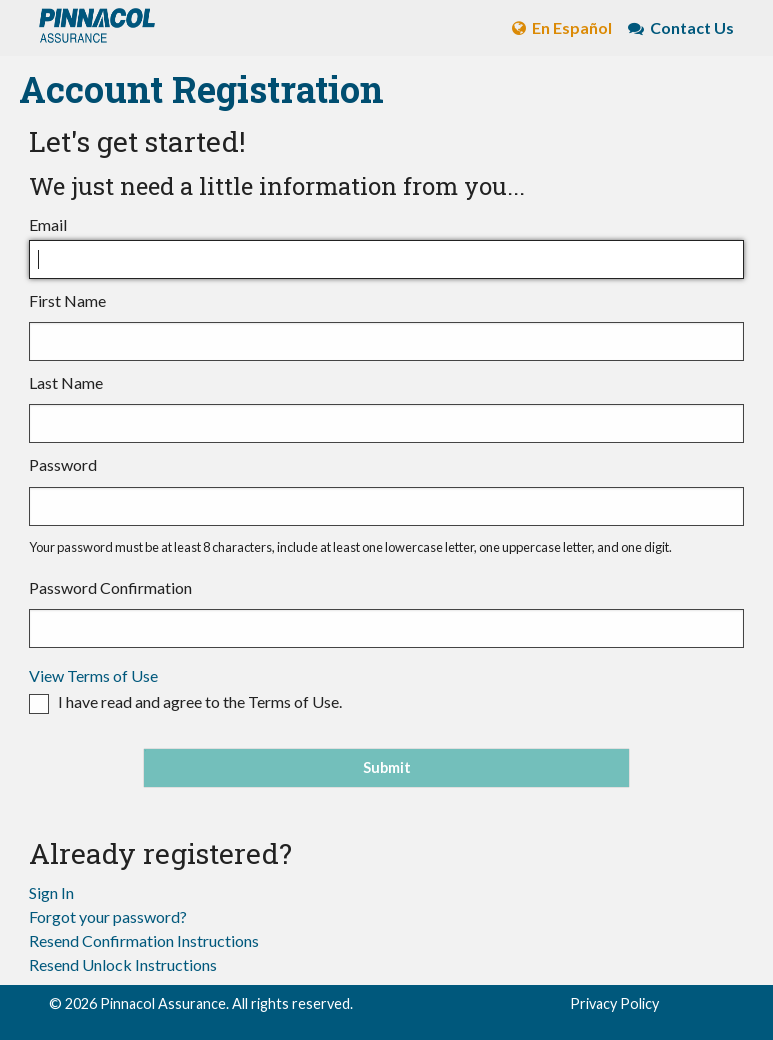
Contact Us (673, 27)
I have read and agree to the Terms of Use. (200, 701)
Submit (387, 767)
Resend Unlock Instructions (123, 964)
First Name (386, 326)
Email (386, 247)
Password (386, 490)
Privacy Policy (614, 1003)
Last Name (386, 408)
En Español (554, 27)
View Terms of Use (93, 675)
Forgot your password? (108, 916)
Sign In (51, 892)
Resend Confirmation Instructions (144, 940)
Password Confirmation (386, 613)
